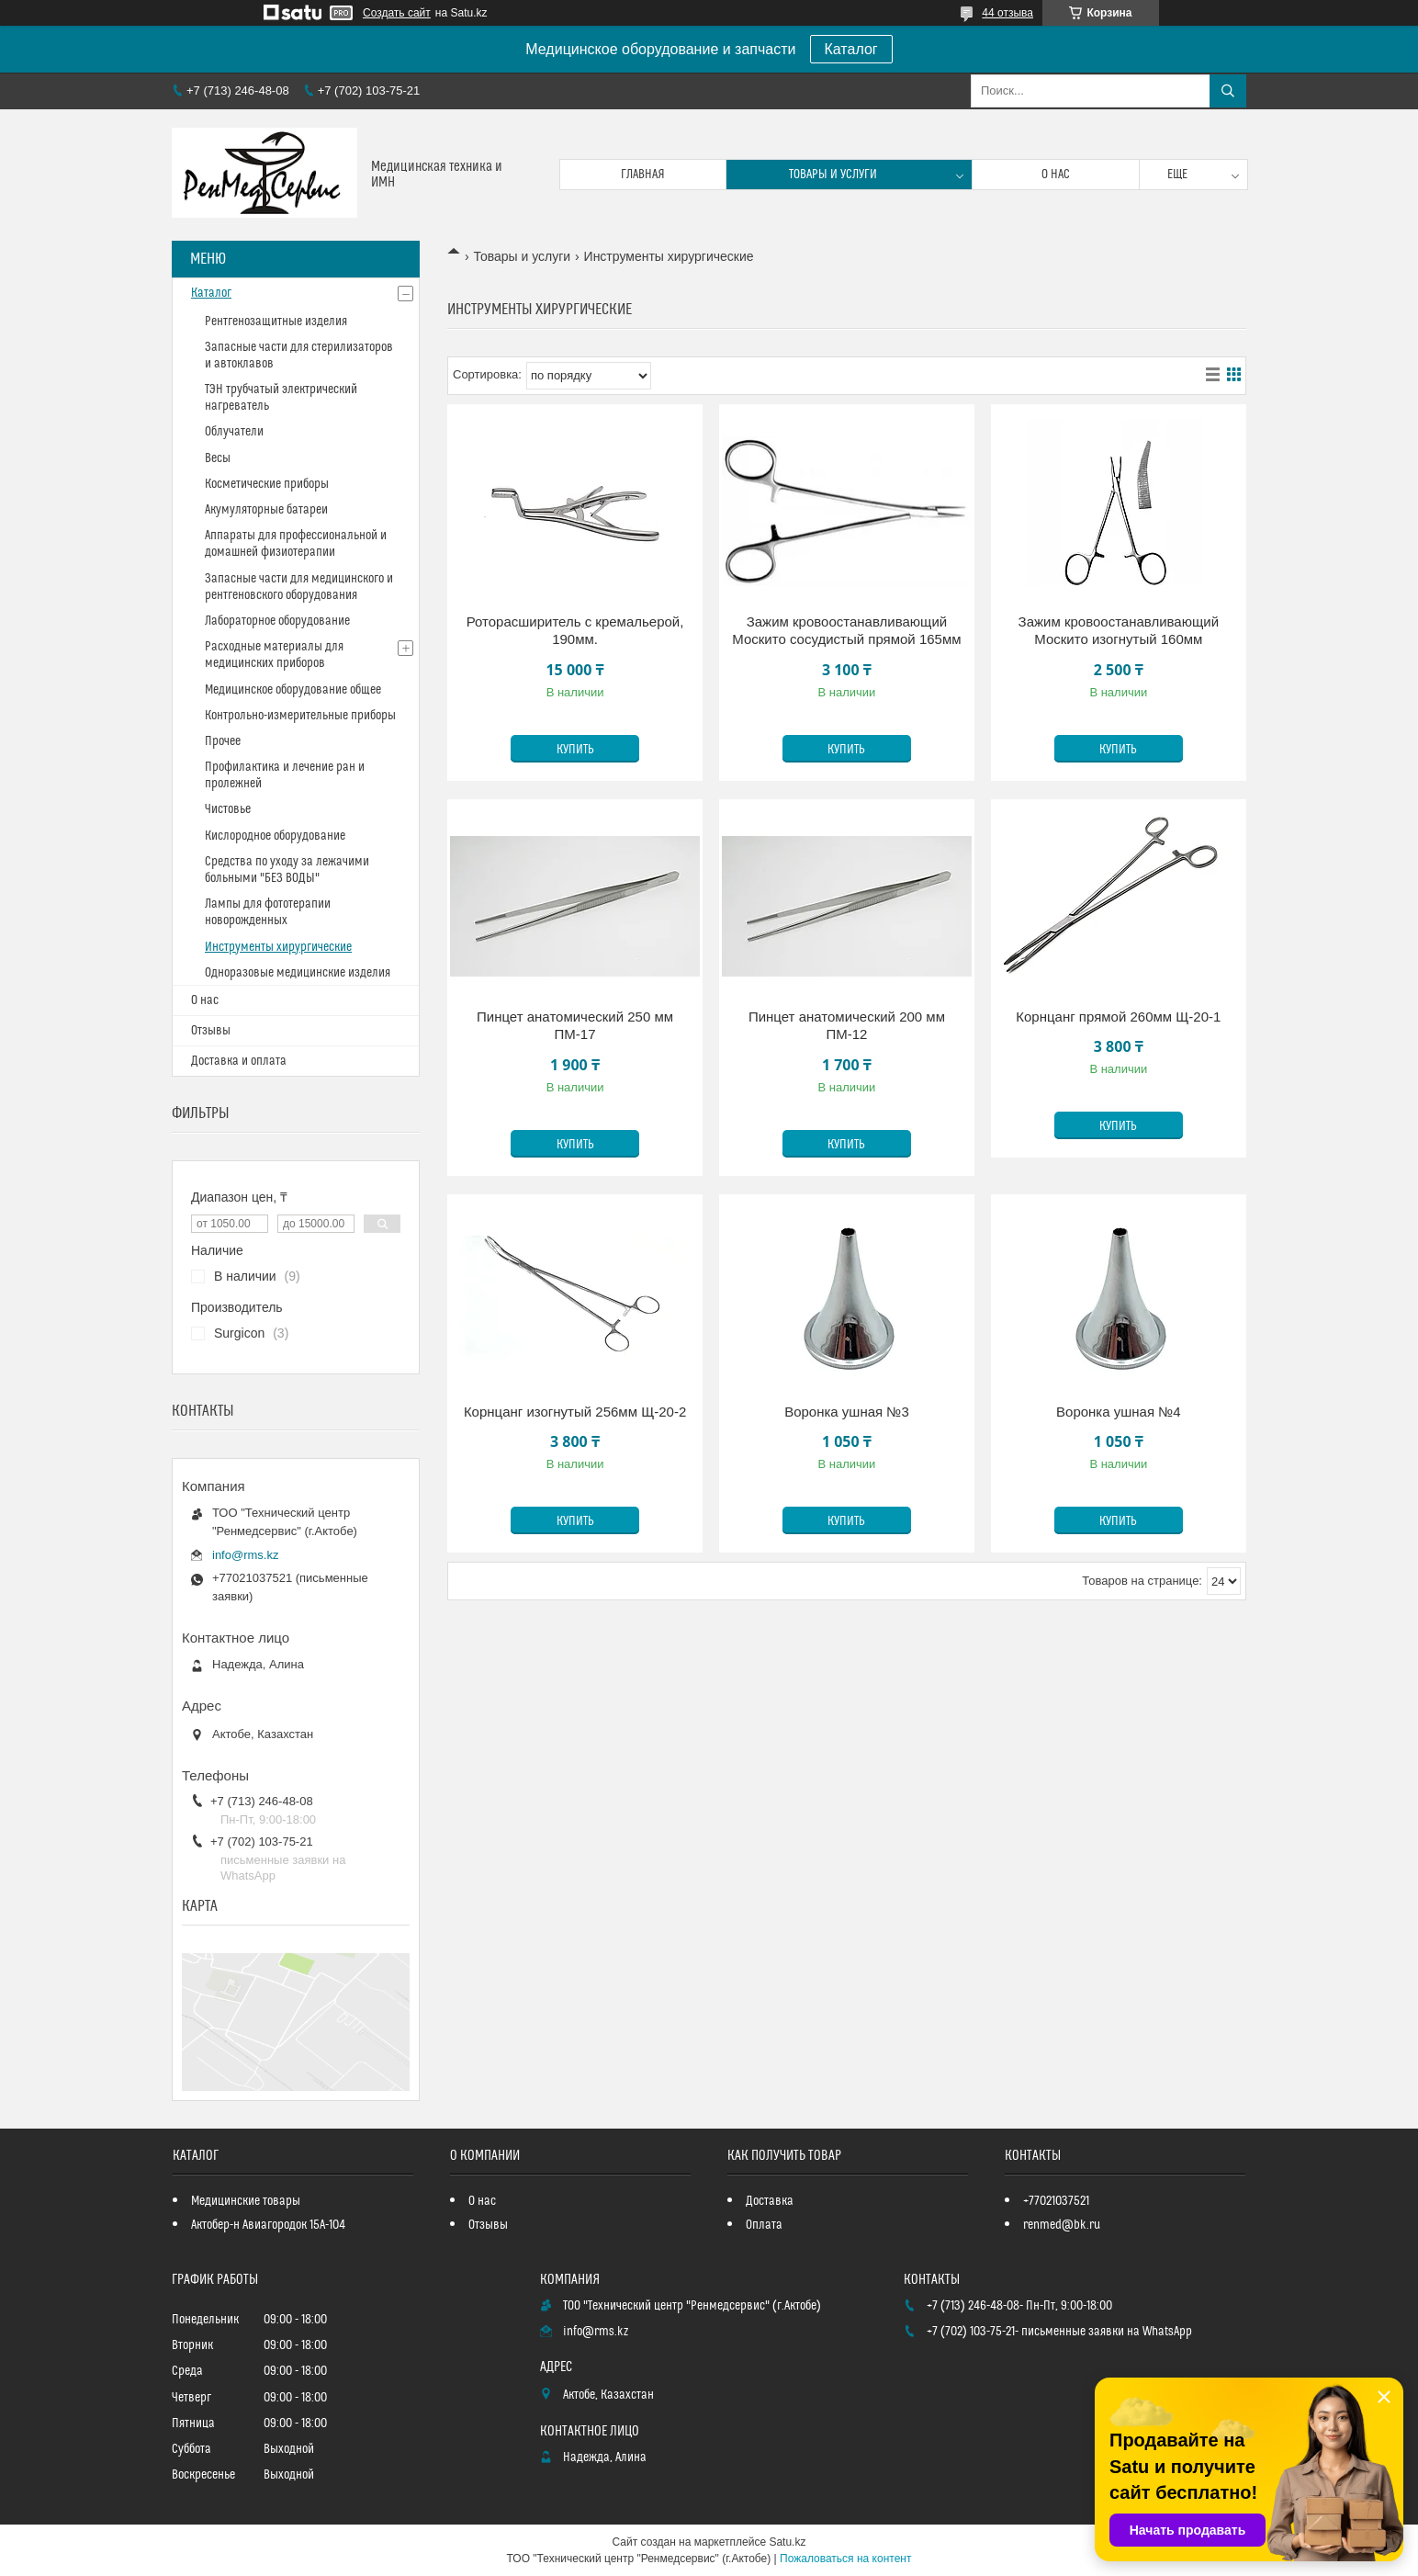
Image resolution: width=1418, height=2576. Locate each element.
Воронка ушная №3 (846, 1411)
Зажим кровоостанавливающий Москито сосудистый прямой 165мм (846, 631)
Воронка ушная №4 (1118, 1411)
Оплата (764, 2225)
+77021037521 (1056, 2201)
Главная (643, 174)
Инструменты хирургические (278, 947)
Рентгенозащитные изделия (276, 321)
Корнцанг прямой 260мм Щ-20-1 (1118, 1016)
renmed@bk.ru (1061, 2225)
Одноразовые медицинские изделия (297, 973)
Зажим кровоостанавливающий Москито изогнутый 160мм (1118, 631)
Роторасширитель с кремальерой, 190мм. (575, 631)
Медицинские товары (245, 2201)
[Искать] (1228, 90)
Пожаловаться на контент (845, 2558)
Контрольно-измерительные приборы (300, 715)
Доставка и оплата (239, 1061)
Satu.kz (787, 2542)
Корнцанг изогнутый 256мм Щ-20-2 (575, 1411)
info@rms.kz (245, 1555)
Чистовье (228, 809)
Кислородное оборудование (275, 836)
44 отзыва (1007, 12)
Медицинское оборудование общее (293, 690)
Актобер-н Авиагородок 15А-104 (268, 2225)
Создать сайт (397, 12)
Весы (218, 458)
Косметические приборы (267, 484)
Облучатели (234, 431)
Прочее (223, 741)
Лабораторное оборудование (277, 621)
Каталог (851, 49)
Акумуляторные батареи (266, 510)
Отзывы (211, 1030)
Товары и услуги (833, 174)
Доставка (769, 2201)
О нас (1055, 174)
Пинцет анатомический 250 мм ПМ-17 (575, 1026)
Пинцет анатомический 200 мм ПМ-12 (846, 1026)
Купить (575, 749)
